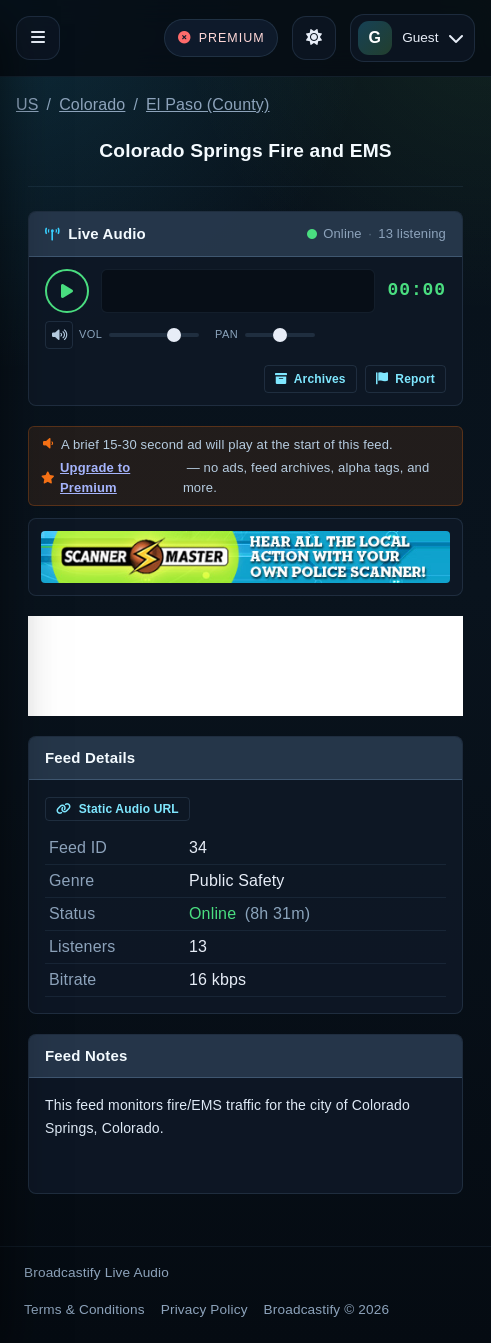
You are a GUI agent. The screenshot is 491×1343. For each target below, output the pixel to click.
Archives (310, 379)
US (27, 104)
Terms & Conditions (84, 1309)
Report (405, 379)
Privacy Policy (204, 1309)
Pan (226, 334)
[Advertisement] (245, 666)
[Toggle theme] (314, 38)
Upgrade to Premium (95, 477)
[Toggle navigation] (38, 38)
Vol (90, 334)
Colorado (92, 104)
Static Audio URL (117, 809)
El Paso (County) (208, 104)
